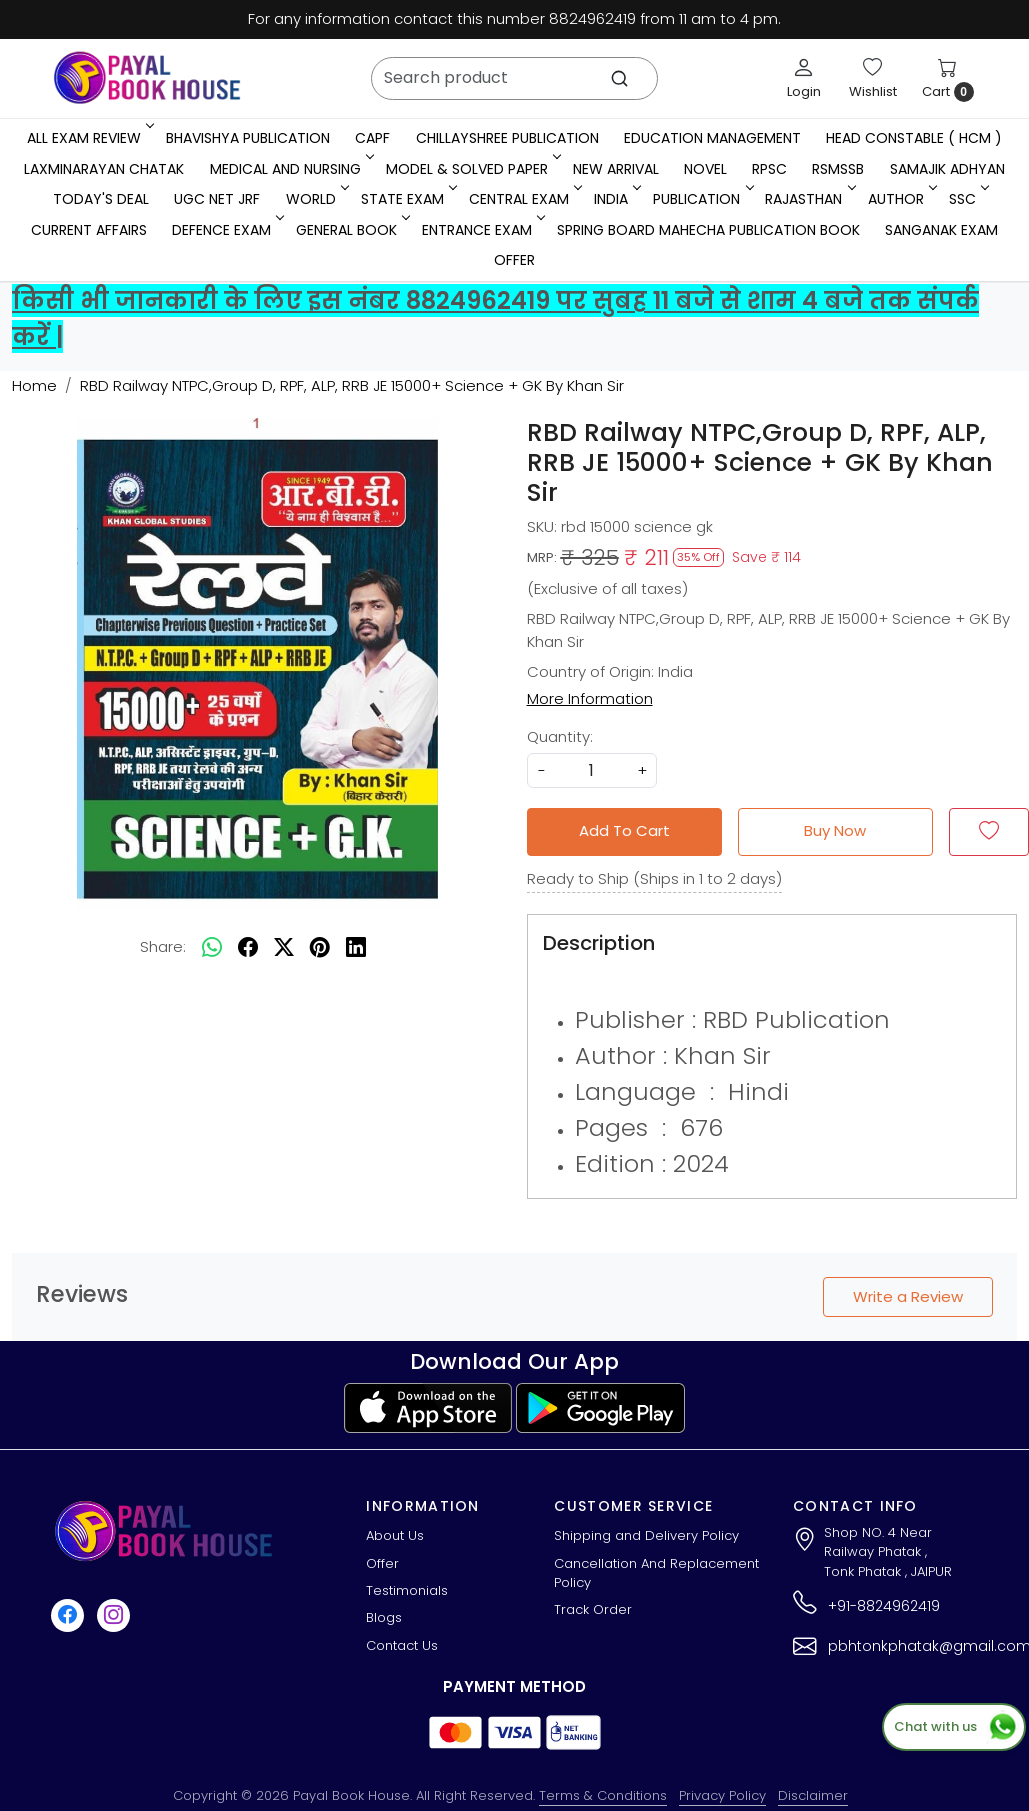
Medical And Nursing (290, 169)
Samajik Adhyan (947, 169)
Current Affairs (89, 230)
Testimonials (407, 1590)
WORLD (316, 199)
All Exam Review (89, 138)
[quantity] (592, 770)
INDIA (616, 199)
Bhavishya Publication (248, 138)
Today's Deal (101, 199)
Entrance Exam (482, 230)
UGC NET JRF (217, 199)
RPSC (769, 169)
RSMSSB (838, 169)
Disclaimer (813, 1795)
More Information (590, 698)
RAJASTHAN (808, 199)
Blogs (384, 1617)
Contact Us (402, 1645)
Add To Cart (624, 830)
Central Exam (524, 199)
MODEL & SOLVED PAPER (472, 169)
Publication (701, 199)
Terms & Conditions (603, 1795)
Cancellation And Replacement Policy (656, 1573)
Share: (163, 946)
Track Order (593, 1609)
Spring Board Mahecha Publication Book (708, 230)
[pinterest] (320, 948)
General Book (351, 230)
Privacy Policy (722, 1795)
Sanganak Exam (941, 230)
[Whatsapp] (212, 948)
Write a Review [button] (908, 1296)
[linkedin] (356, 948)
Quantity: (560, 736)
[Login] (804, 78)
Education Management (712, 138)
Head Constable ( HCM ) (914, 138)
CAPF (372, 138)
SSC (967, 199)
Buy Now (835, 830)
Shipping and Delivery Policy (646, 1535)
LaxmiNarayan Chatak (104, 169)
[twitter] (284, 948)
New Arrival (616, 169)
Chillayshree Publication (507, 138)
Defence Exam (226, 230)
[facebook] (248, 948)
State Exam (407, 199)
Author (901, 199)
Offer (514, 260)
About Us (395, 1535)
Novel (705, 169)
